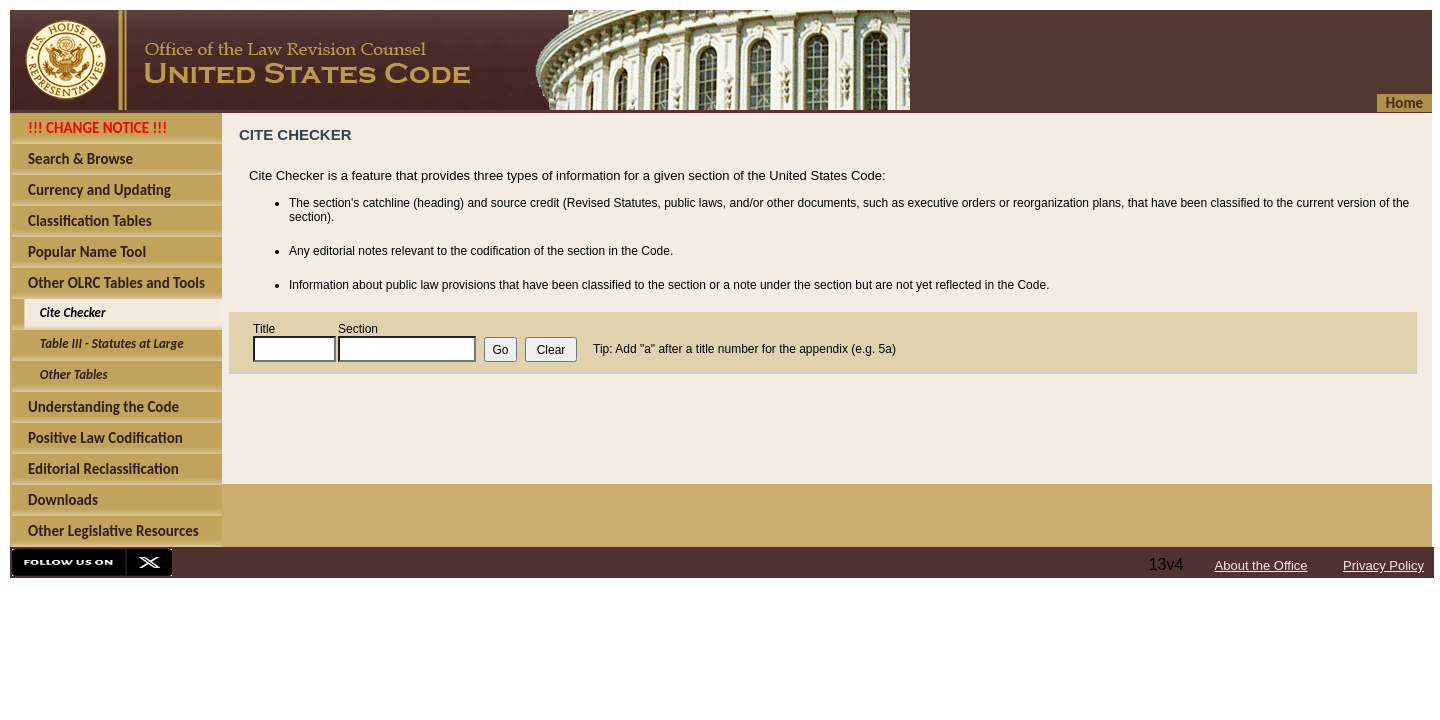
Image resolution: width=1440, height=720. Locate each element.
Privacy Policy (1383, 565)
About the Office (1261, 565)
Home (1404, 103)
